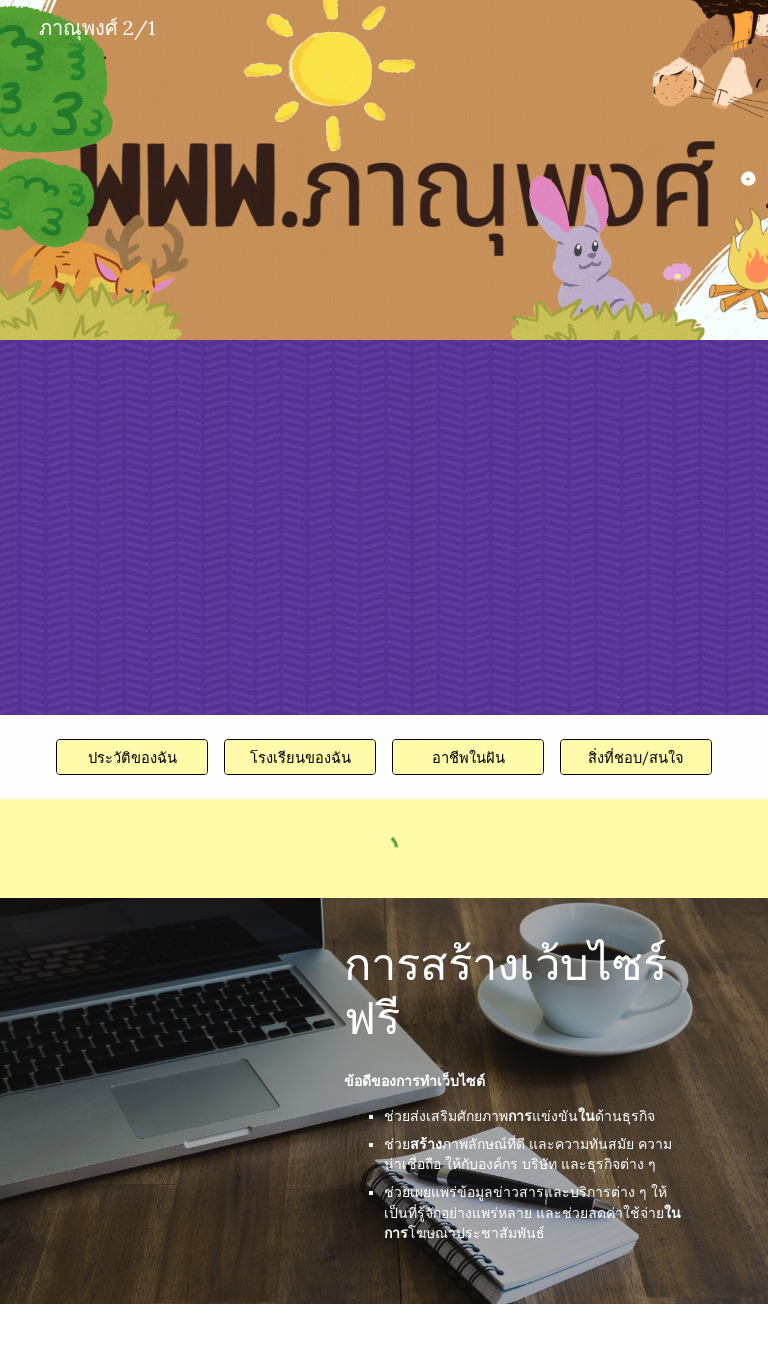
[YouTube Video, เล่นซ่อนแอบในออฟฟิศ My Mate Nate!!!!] (159, 613)
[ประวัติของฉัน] (131, 757)
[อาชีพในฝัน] (467, 757)
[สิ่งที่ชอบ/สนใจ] (635, 757)
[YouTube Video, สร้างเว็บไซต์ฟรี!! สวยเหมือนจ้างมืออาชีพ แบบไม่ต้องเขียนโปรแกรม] (187, 996)
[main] (523, 990)
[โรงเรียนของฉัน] (299, 757)
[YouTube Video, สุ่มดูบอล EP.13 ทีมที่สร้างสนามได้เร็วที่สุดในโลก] (495, 526)
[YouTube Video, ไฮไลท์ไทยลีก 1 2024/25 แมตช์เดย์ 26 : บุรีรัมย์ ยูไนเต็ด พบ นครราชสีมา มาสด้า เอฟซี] (159, 442)
